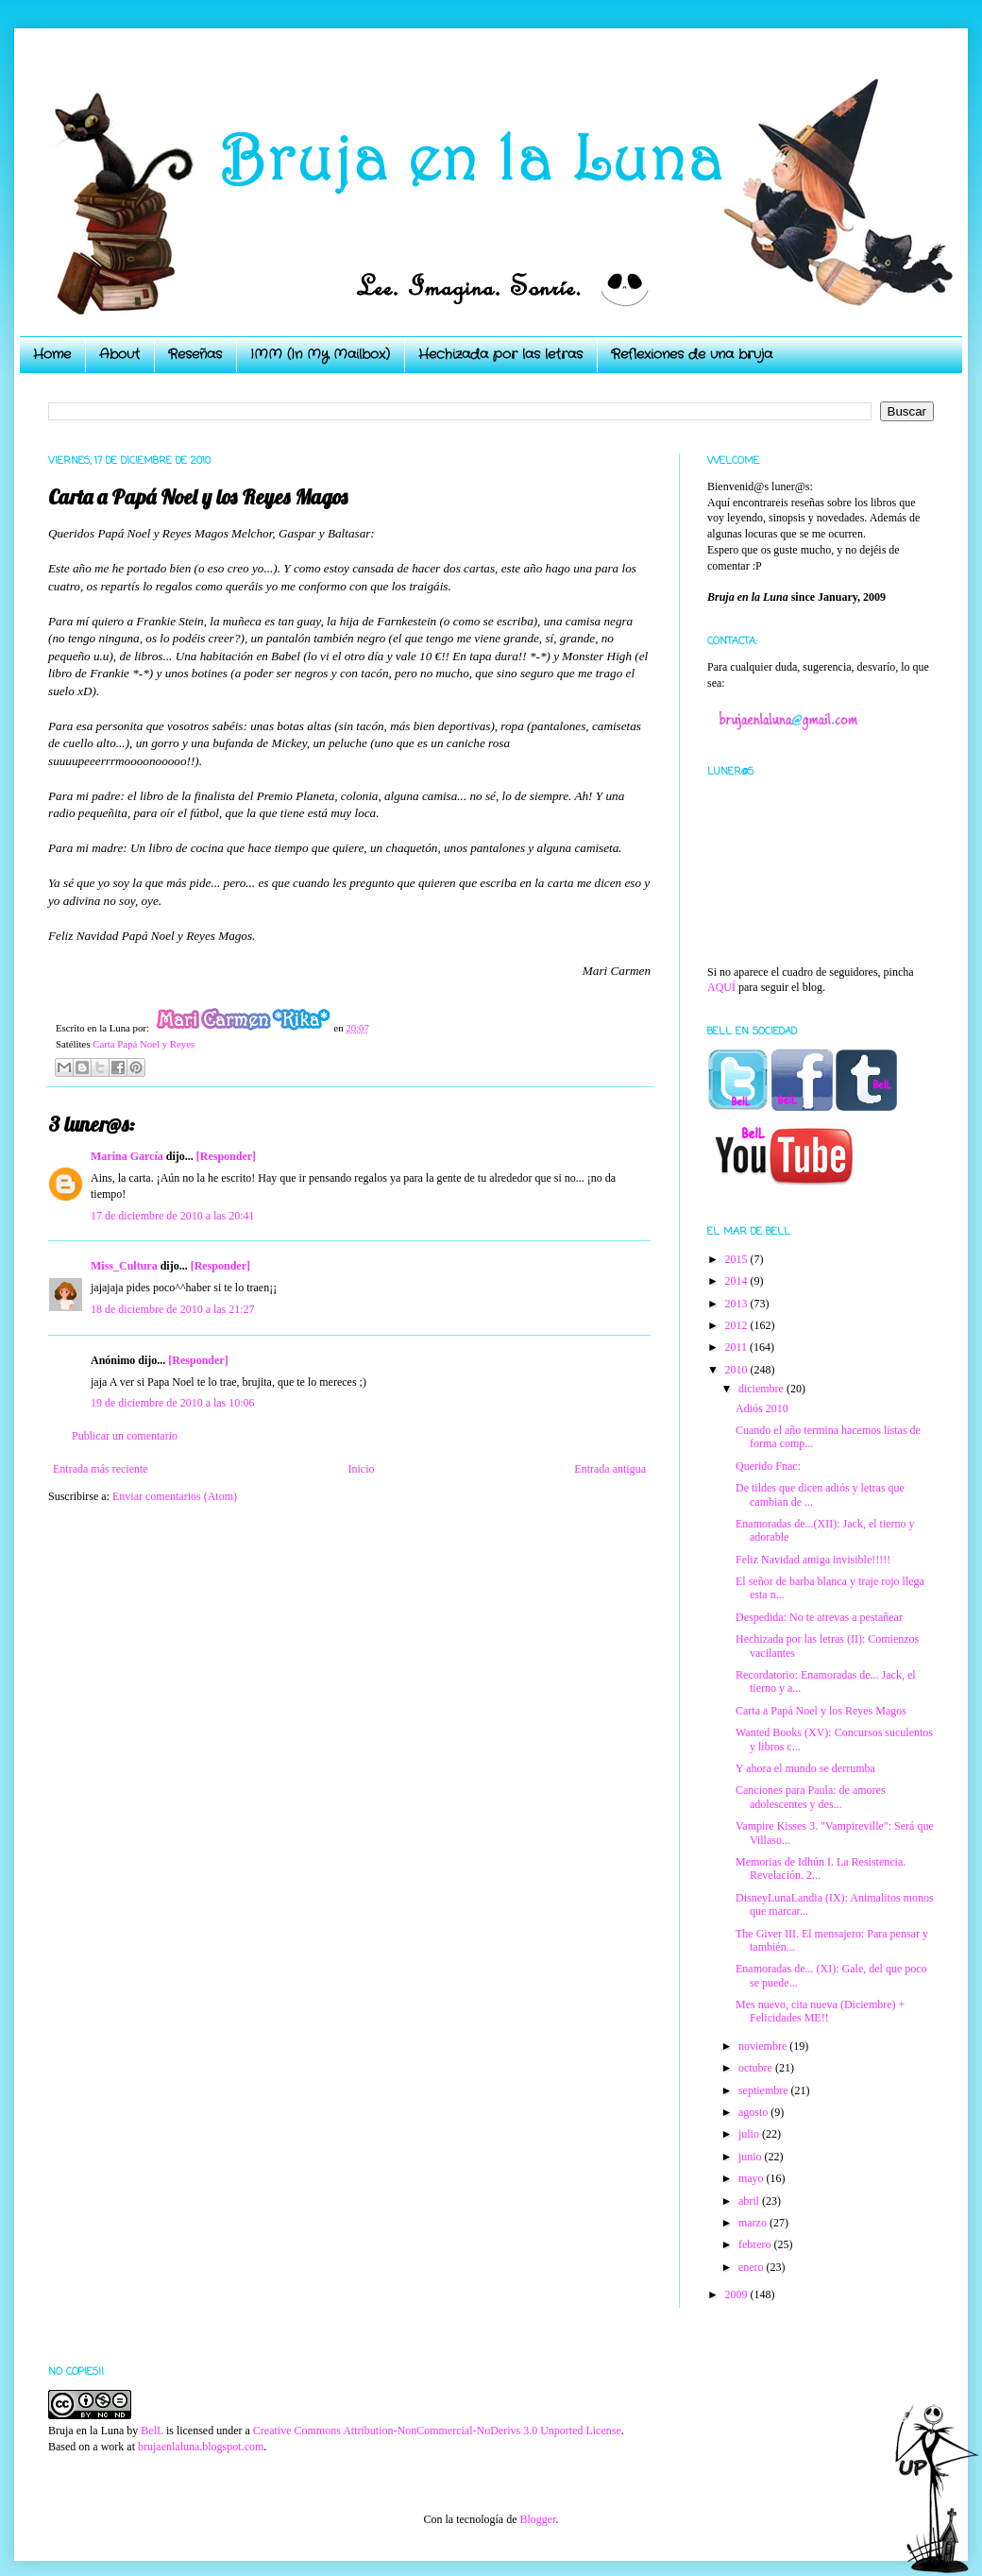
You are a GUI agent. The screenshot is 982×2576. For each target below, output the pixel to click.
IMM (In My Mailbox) (320, 354)
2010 (738, 1369)
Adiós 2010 (762, 1408)
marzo (754, 2222)
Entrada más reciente (100, 1469)
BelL (152, 2430)
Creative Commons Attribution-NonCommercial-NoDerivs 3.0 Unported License (437, 2430)
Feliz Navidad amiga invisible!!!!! (813, 1559)
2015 (738, 1259)
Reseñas (195, 354)
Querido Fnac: (768, 1466)
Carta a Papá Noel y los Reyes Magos (821, 1710)
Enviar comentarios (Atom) (174, 1496)
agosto (754, 2112)
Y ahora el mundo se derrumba (805, 1768)
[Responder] (226, 1156)
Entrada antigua (610, 1469)
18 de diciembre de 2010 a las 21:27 (173, 1309)
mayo (752, 2178)
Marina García (127, 1156)
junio (751, 2156)
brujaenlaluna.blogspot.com (200, 2446)
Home (52, 354)
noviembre (763, 2046)
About (119, 354)
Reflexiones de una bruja (691, 354)
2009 (738, 2294)
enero (752, 2267)
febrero (756, 2244)
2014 (738, 1281)
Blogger (537, 2519)
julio (750, 2134)
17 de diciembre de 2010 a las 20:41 (173, 1215)
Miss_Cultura (124, 1265)
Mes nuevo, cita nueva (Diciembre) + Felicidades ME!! (820, 2011)
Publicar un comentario (125, 1435)
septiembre (764, 2090)
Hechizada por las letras (500, 354)
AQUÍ (721, 987)
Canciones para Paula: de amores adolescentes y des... (811, 1796)
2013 (738, 1303)
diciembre (762, 1388)
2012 (738, 1325)
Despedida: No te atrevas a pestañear (819, 1617)
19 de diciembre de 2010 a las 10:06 (173, 1402)
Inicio (360, 1469)
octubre (756, 2067)
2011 (738, 1347)
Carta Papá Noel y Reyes (144, 1043)
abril (750, 2201)
